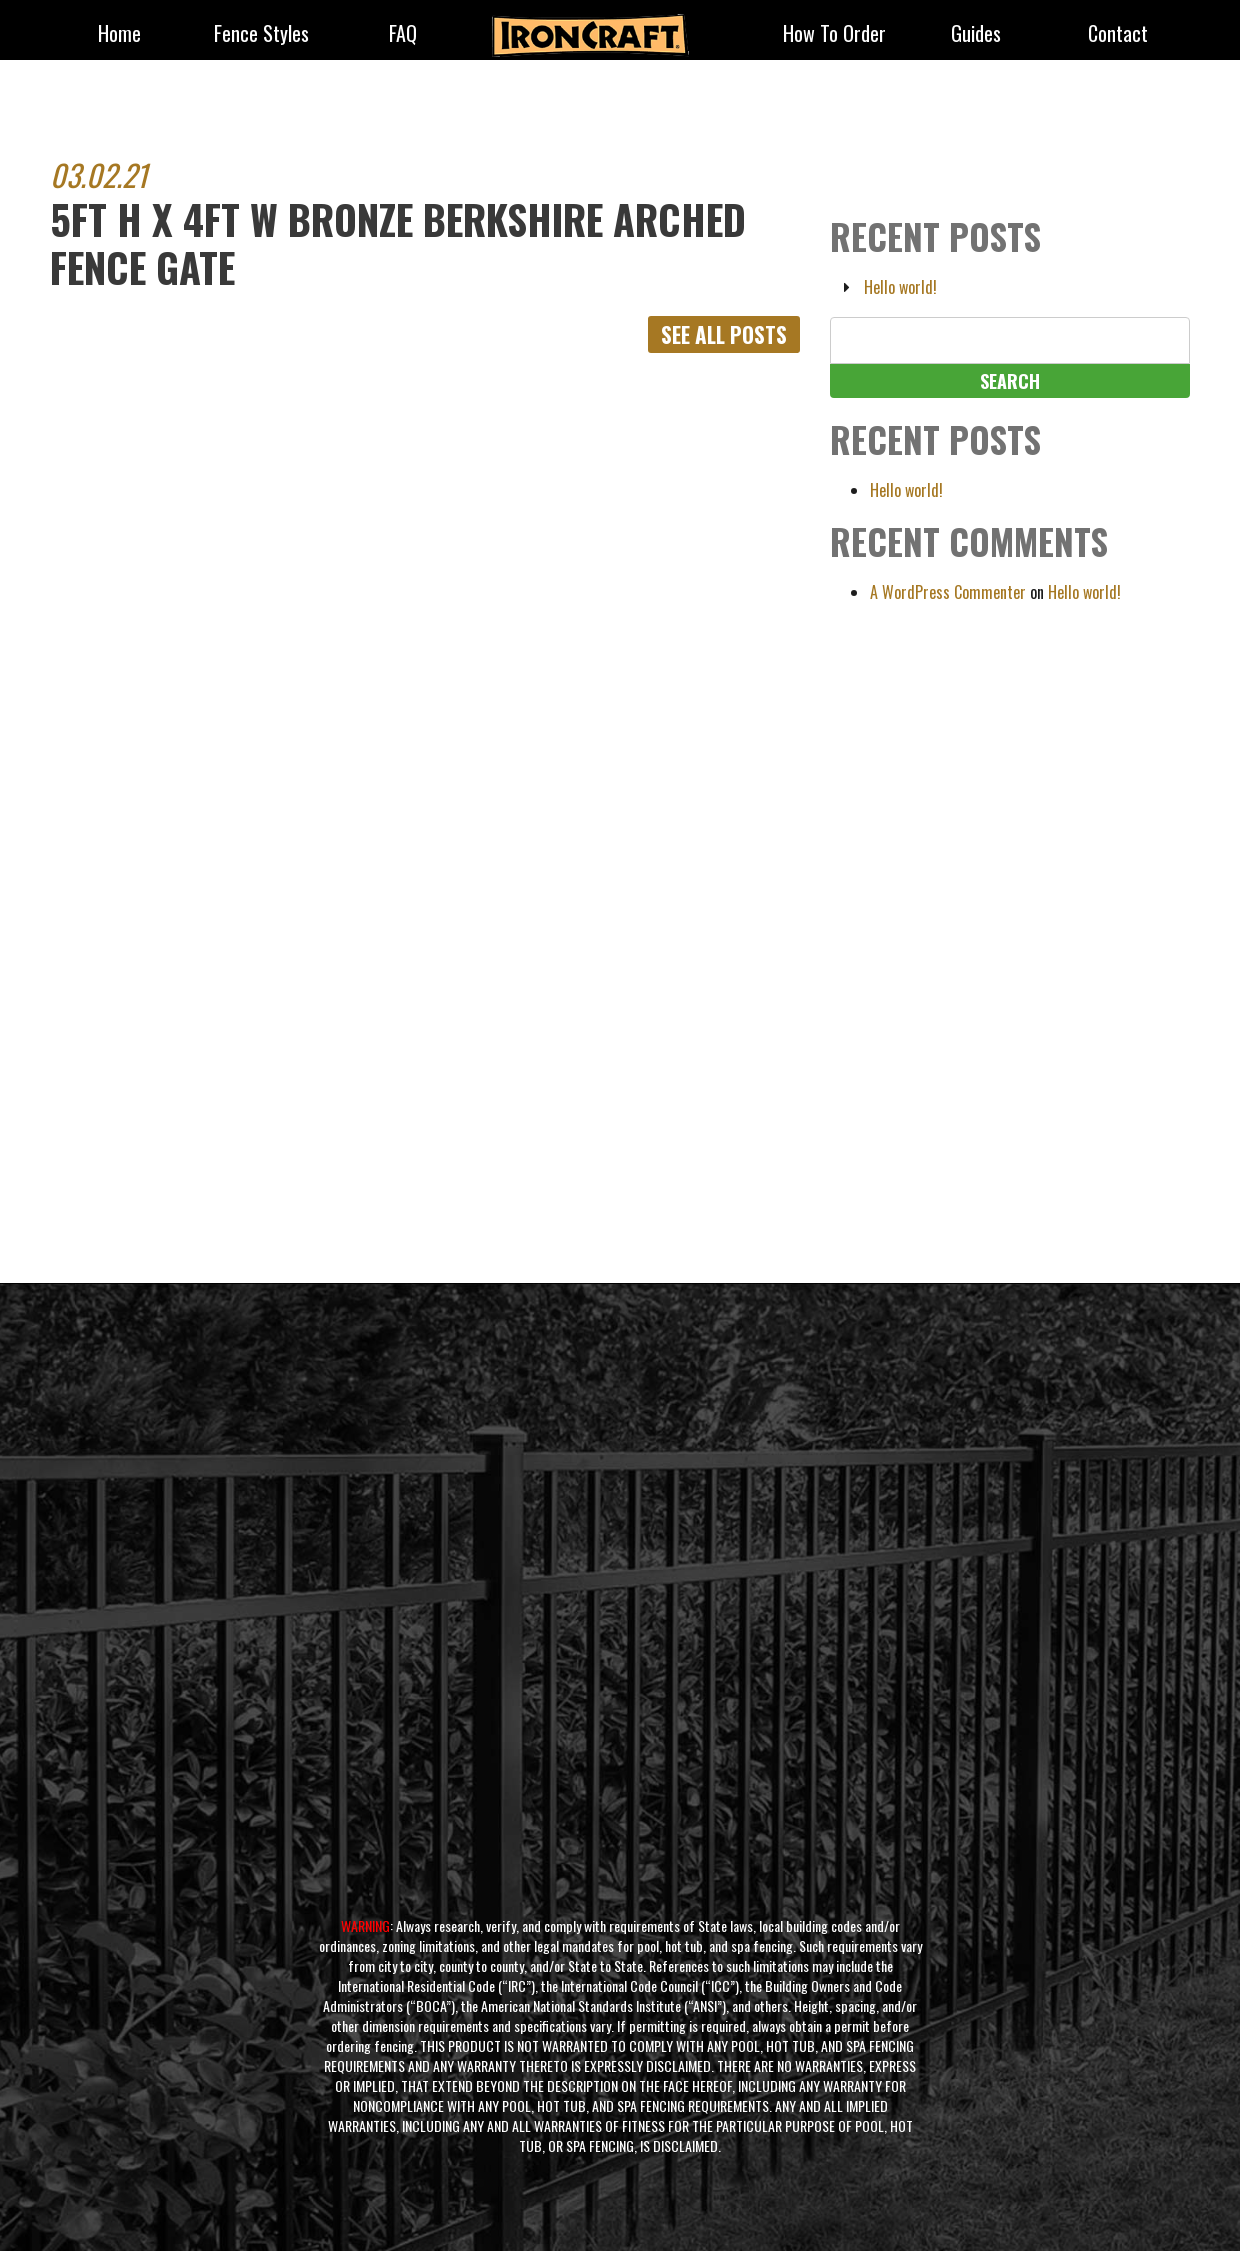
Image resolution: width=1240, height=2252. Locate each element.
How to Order (834, 35)
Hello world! (900, 287)
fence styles (261, 35)
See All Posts (720, 335)
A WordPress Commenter (948, 592)
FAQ (403, 35)
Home (119, 35)
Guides (976, 35)
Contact (1118, 35)
